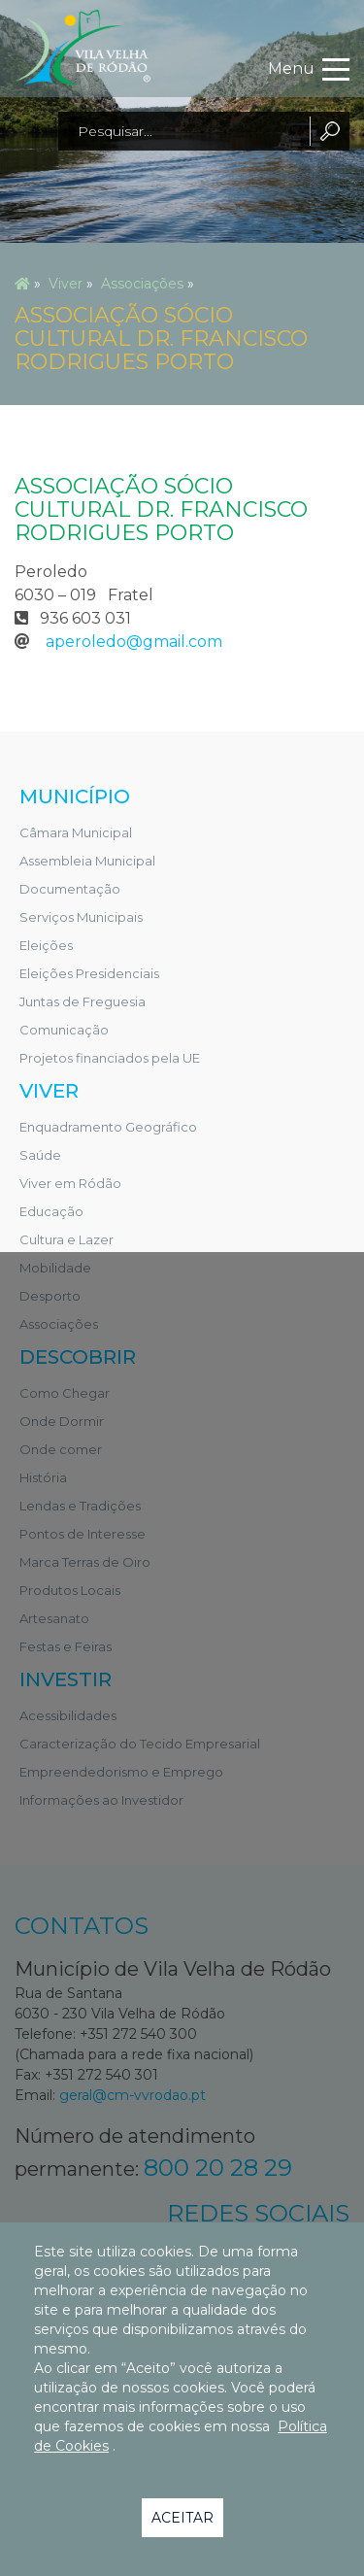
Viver (66, 283)
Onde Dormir (61, 1421)
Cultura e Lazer (66, 1239)
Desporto (50, 1296)
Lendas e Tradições (80, 1505)
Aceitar (182, 2517)
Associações (142, 283)
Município (74, 796)
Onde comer (60, 1449)
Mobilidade (55, 1267)
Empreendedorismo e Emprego (121, 1771)
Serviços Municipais (81, 917)
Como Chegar (64, 1393)
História (43, 1477)
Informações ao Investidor (101, 1800)
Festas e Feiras (65, 1646)
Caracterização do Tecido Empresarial (139, 1743)
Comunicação (64, 1029)
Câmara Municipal (75, 832)
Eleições (46, 945)
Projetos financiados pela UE (109, 1058)
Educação (51, 1211)
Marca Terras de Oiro (84, 1562)
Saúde (40, 1155)
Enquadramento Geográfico (108, 1127)
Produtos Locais (69, 1590)
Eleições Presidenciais (89, 973)
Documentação (69, 889)
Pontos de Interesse (82, 1534)
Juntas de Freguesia (82, 1001)
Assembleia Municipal (87, 860)
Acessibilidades (67, 1715)
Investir (65, 1679)
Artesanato (54, 1618)
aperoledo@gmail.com (134, 641)
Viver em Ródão (70, 1183)
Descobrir (77, 1357)
